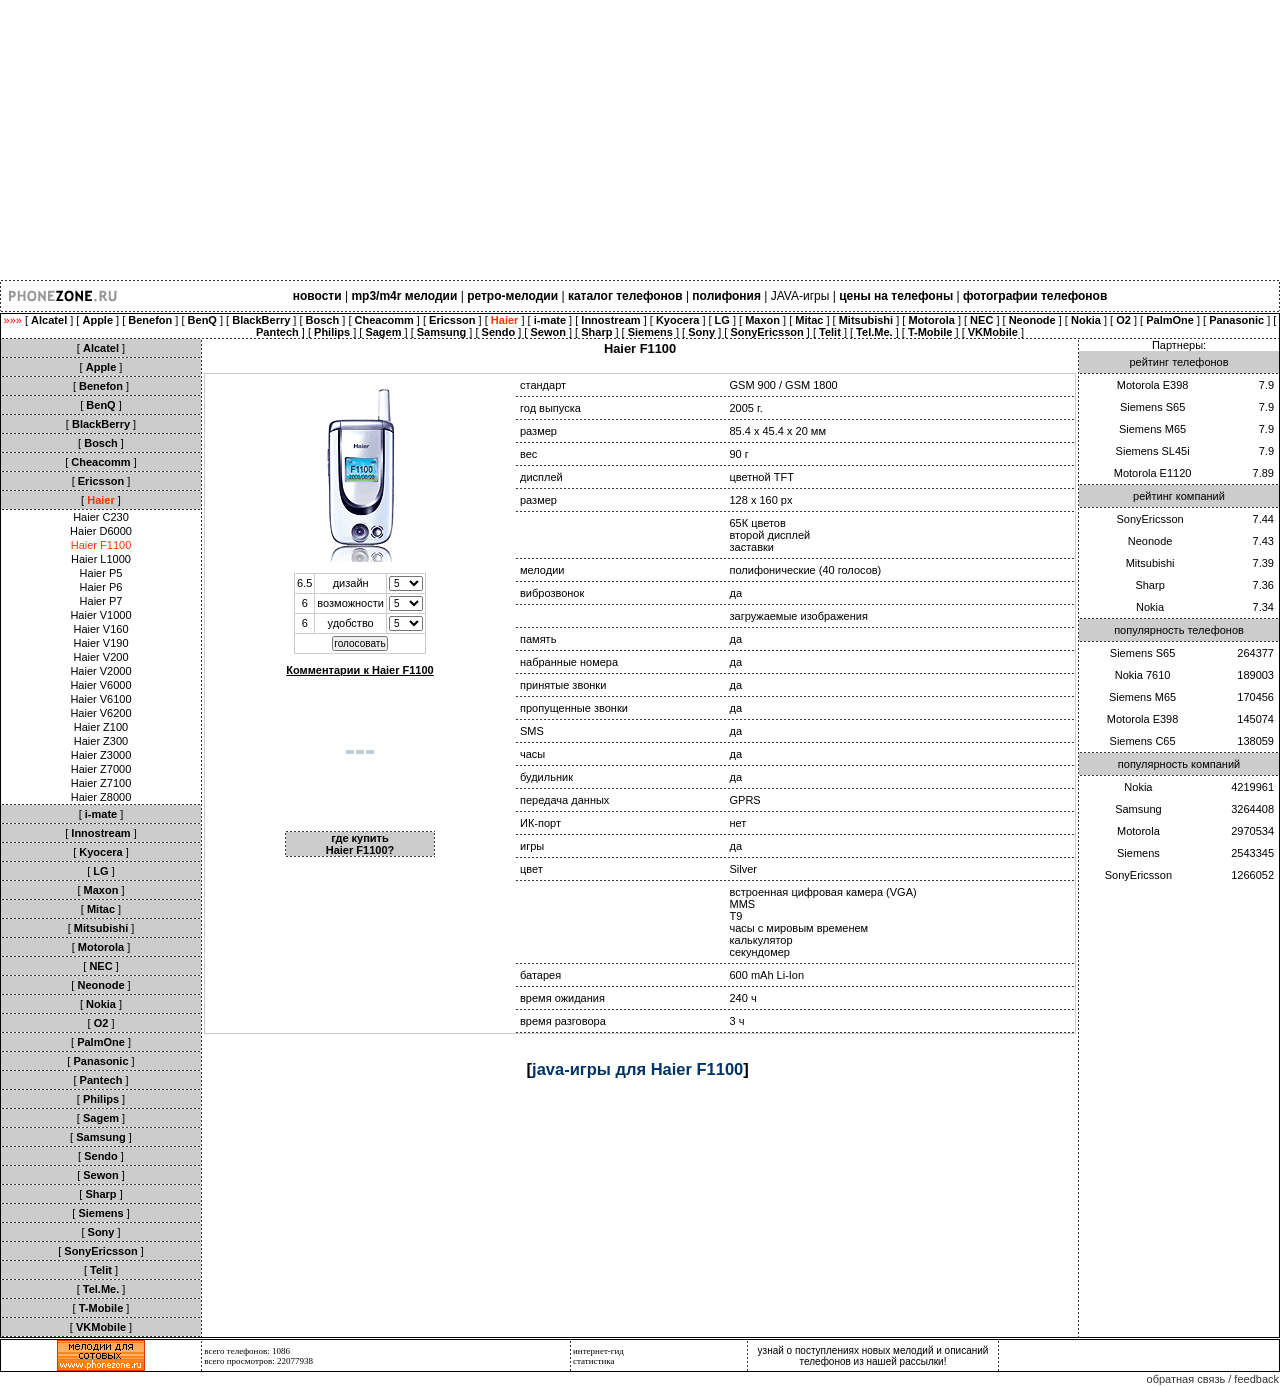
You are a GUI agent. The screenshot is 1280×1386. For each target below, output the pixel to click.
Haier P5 (101, 573)
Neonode (1150, 541)
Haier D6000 (101, 531)
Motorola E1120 (1153, 473)
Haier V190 (100, 643)
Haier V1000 (100, 615)
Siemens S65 (1152, 407)
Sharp (1149, 585)
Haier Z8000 (101, 797)
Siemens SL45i (1153, 451)
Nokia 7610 (1143, 675)
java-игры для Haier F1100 (637, 1069)
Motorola (1138, 831)
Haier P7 (101, 601)
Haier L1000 (101, 559)
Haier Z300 (101, 741)
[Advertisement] (600, 140)
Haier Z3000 (101, 755)
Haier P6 (101, 587)
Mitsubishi (1150, 563)
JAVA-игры (800, 296)
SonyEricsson (1149, 519)
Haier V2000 (100, 671)
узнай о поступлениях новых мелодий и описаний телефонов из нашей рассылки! (873, 1356)
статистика (594, 1361)
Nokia (1150, 607)
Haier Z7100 (101, 783)
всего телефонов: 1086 (247, 1351)
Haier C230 (101, 517)
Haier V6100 (100, 699)
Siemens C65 (1143, 741)
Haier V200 (100, 657)
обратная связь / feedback (1213, 1379)
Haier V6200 (100, 713)
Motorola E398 (1153, 385)
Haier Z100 (101, 727)
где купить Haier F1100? (360, 844)
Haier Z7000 (101, 769)
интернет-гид (598, 1351)
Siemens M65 (1152, 429)
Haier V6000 (100, 685)
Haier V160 (100, 629)
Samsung (1138, 809)
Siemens (1138, 853)
